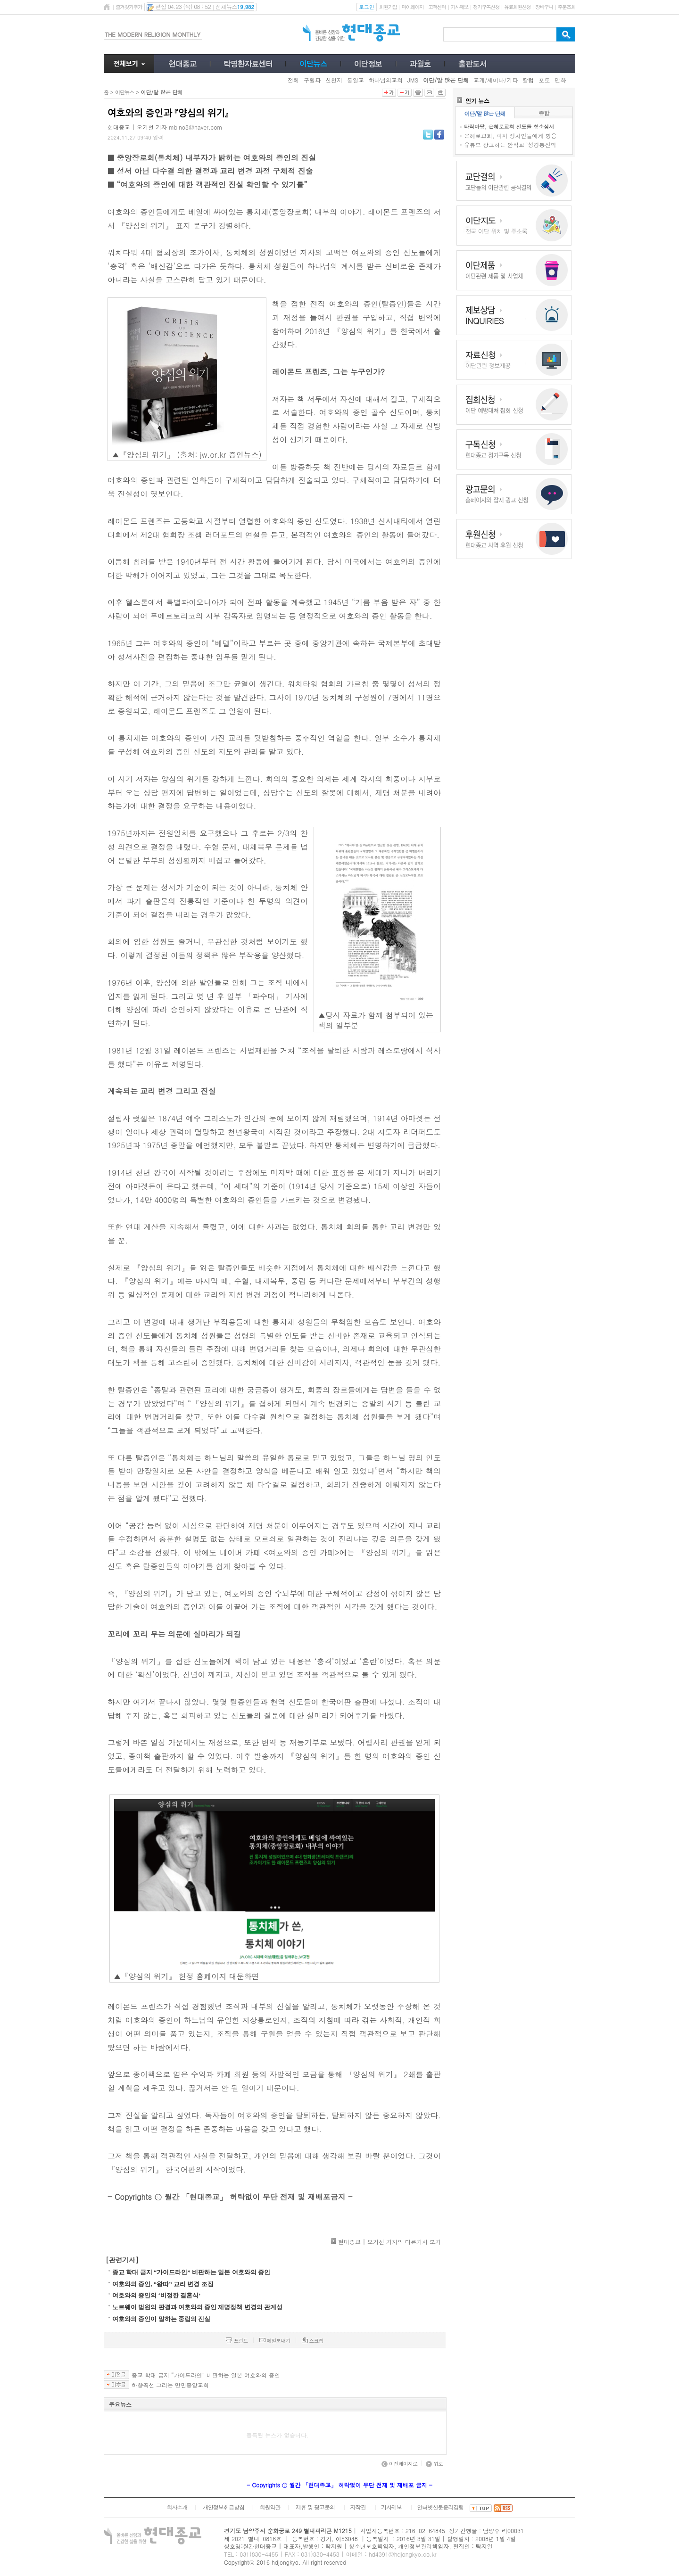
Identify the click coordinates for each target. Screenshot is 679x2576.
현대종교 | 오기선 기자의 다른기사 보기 (389, 2242)
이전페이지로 (399, 2463)
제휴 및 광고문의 (315, 2507)
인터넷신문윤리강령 (440, 2507)
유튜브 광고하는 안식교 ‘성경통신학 (510, 144)
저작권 (358, 2507)
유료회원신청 (517, 6)
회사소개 (176, 2507)
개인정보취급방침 (223, 2507)
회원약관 (269, 2507)
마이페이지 (412, 6)
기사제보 (459, 6)
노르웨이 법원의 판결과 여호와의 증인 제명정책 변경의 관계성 (197, 2307)
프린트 (237, 2340)
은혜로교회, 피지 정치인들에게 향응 (510, 136)
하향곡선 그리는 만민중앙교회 (170, 2385)
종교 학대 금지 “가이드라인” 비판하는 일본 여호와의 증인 (191, 2272)
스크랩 (312, 2340)
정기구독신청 (486, 6)
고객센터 (437, 6)
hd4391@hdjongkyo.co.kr (403, 2554)
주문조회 (566, 6)
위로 (434, 2463)
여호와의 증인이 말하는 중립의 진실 (161, 2318)
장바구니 (544, 6)
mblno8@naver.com (195, 127)
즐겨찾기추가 (129, 6)
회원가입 (388, 6)
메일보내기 (274, 2340)
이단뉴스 (124, 92)
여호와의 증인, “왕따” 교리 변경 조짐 (163, 2284)
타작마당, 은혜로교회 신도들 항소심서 (509, 126)
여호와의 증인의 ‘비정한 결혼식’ (156, 2295)
